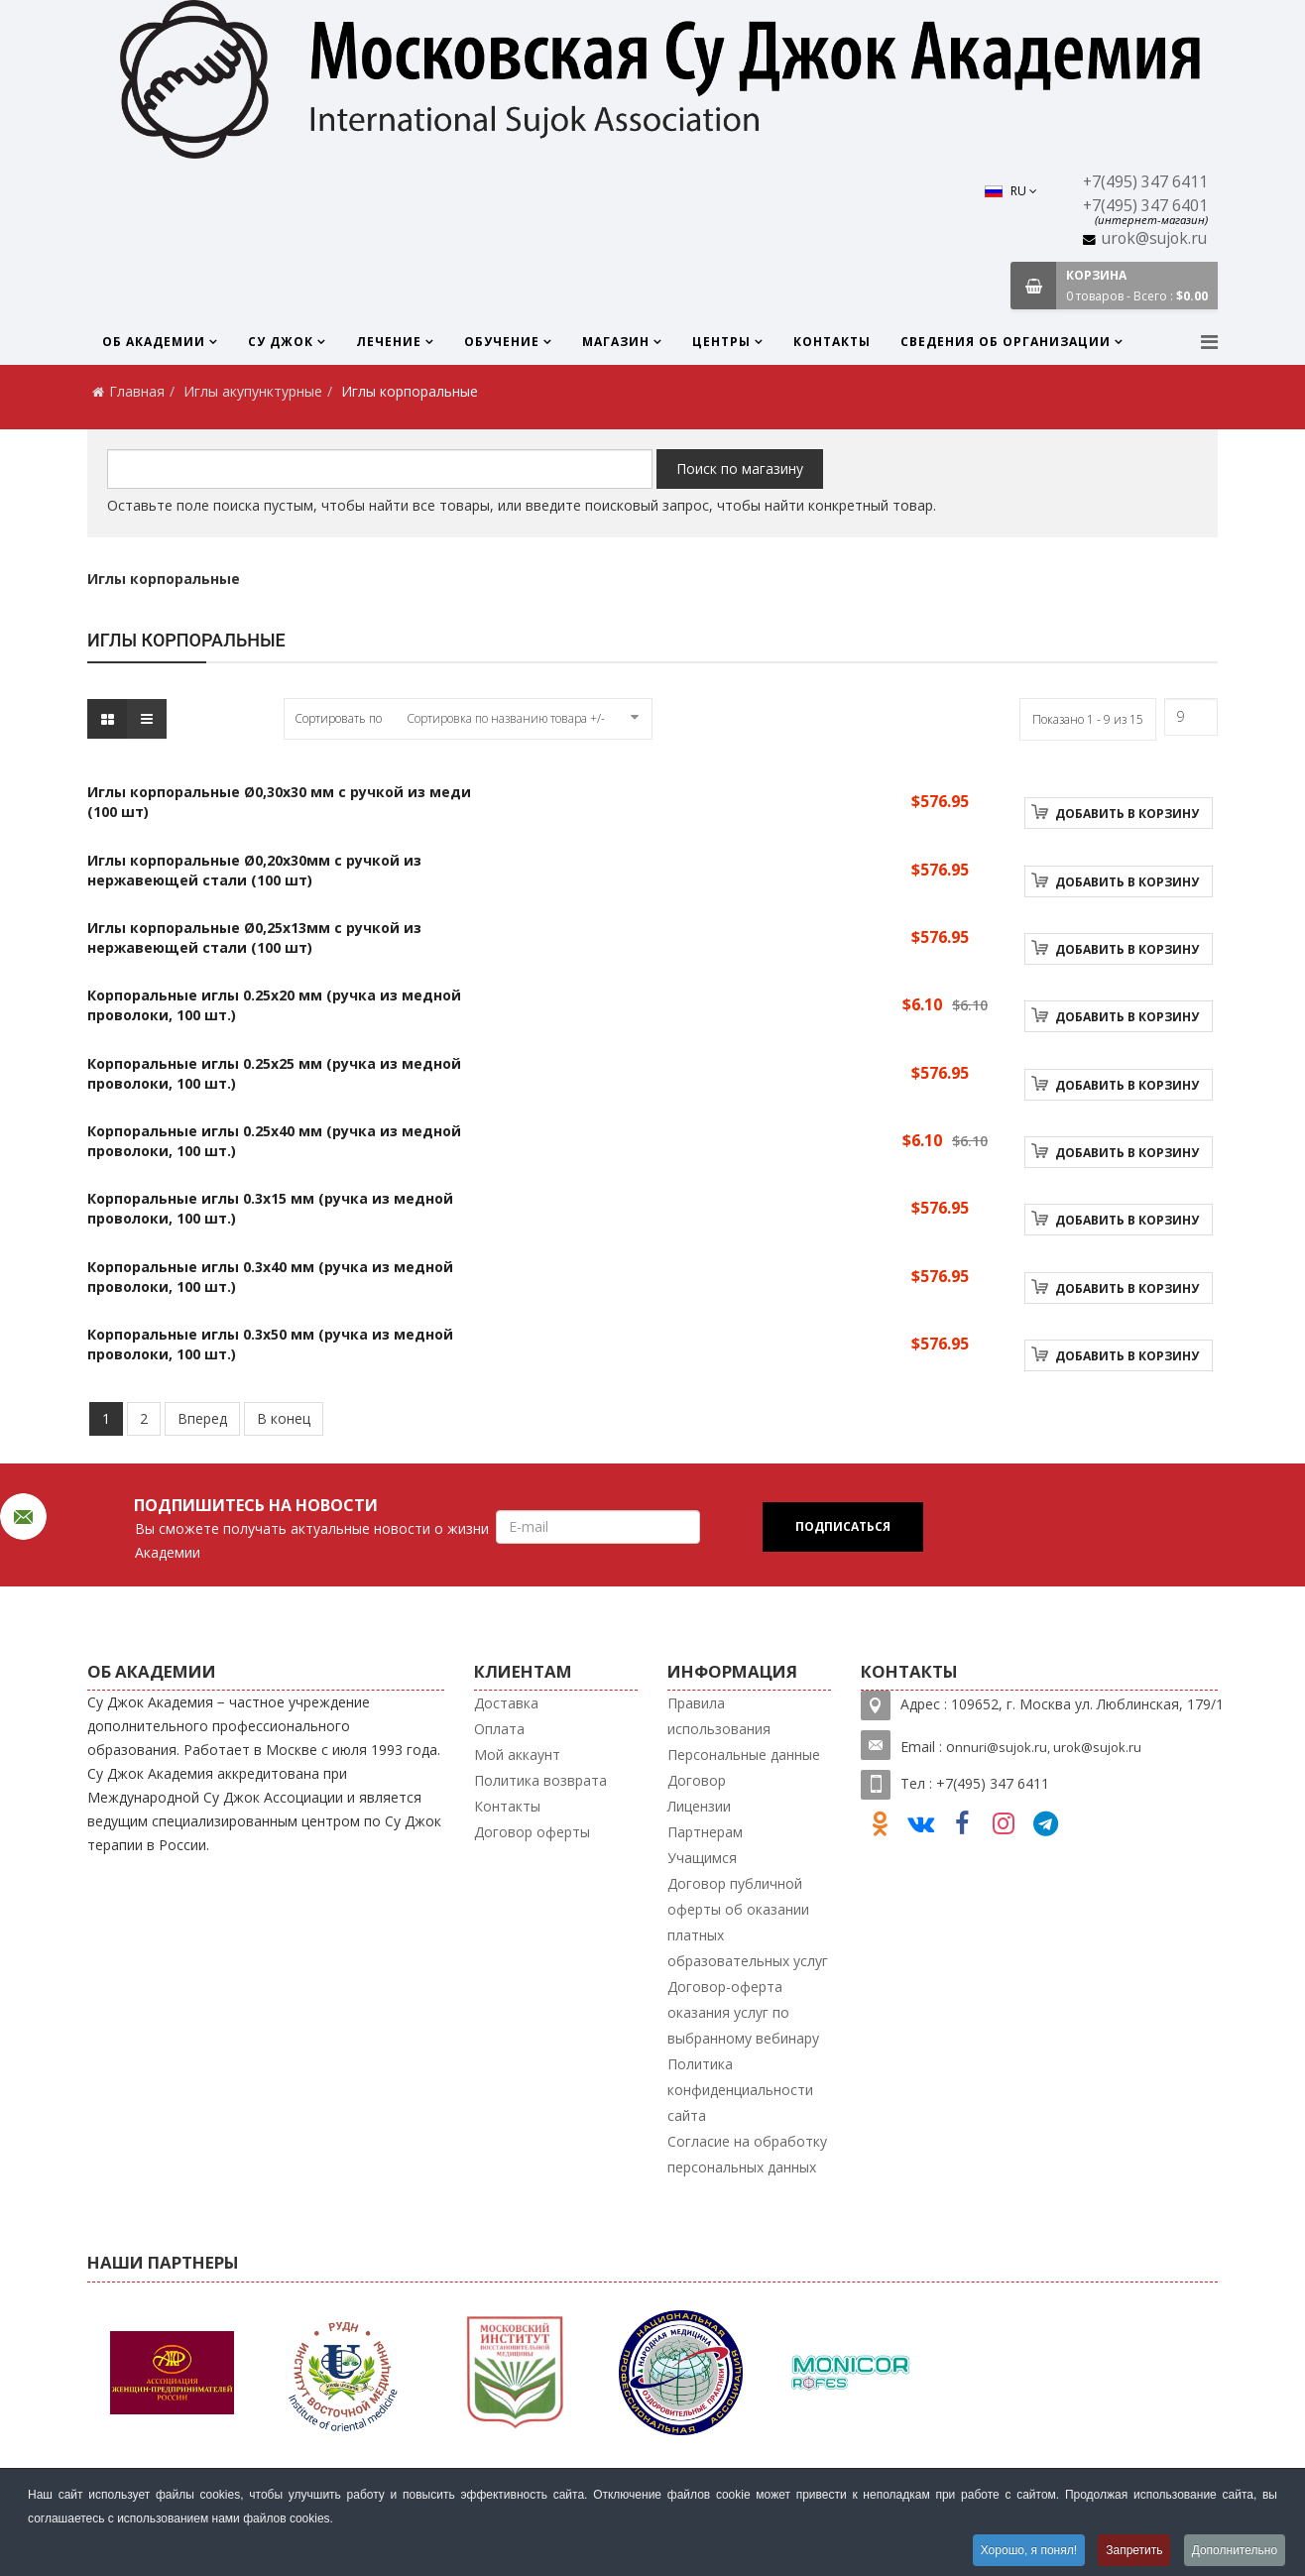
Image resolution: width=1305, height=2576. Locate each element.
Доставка (506, 1703)
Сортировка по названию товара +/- (506, 718)
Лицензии (699, 1806)
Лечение (388, 341)
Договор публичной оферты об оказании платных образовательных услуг (747, 1922)
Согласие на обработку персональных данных (747, 2154)
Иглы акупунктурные (252, 391)
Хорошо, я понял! (1028, 2550)
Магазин (616, 341)
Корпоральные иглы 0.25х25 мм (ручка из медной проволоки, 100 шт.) (274, 1073)
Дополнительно (1234, 2550)
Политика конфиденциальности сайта (740, 2089)
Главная (137, 391)
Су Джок (280, 341)
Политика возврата (540, 1780)
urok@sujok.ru (1154, 238)
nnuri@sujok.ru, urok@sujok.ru (1048, 1747)
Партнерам (705, 1831)
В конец (283, 1418)
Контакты (832, 341)
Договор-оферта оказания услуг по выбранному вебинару (743, 2012)
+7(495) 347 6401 (1145, 205)
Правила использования (719, 1716)
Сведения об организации (1005, 341)
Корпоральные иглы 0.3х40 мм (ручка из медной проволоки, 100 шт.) (270, 1276)
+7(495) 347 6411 (1145, 182)
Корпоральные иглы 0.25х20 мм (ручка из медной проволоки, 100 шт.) (274, 1005)
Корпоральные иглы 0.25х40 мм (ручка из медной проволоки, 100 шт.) (274, 1140)
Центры (721, 341)
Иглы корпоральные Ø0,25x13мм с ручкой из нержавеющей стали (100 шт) (254, 937)
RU (1011, 190)
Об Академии (153, 341)
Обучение (501, 341)
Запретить (1134, 2550)
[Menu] (1209, 341)
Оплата (499, 1728)
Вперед (202, 1418)
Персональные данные (743, 1754)
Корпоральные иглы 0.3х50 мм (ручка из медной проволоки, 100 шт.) (270, 1344)
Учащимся (702, 1857)
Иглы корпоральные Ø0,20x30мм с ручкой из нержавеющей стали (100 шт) (254, 870)
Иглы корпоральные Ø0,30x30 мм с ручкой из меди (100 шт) (279, 801)
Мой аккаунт (517, 1754)
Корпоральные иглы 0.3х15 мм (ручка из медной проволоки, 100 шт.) (270, 1208)
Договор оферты (532, 1831)
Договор (696, 1780)
